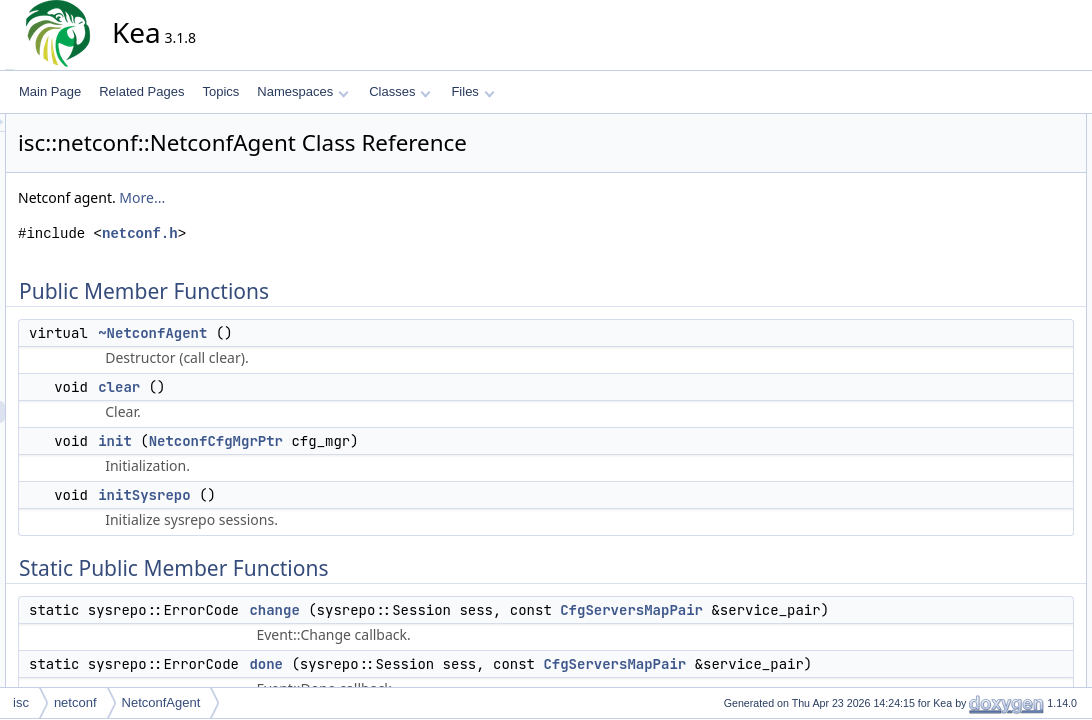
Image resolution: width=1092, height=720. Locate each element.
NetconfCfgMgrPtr (396, 441)
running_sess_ (994, 587)
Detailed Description (992, 653)
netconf (75, 702)
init (295, 441)
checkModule (990, 367)
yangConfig (985, 521)
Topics (220, 91)
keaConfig (982, 433)
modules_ (981, 565)
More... (322, 197)
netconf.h (320, 233)
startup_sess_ (992, 609)
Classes (400, 91)
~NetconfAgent (332, 333)
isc (21, 702)
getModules (986, 411)
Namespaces (302, 91)
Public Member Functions (1006, 125)
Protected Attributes (991, 543)
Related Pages (141, 91)
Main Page (50, 91)
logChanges (987, 301)
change (454, 610)
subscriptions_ (993, 631)
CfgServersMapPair (811, 610)
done (446, 686)
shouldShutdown (999, 455)
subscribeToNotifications (1019, 499)
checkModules (993, 389)
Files (472, 91)
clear (299, 387)
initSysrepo (324, 495)
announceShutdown (1008, 345)
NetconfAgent (161, 702)
